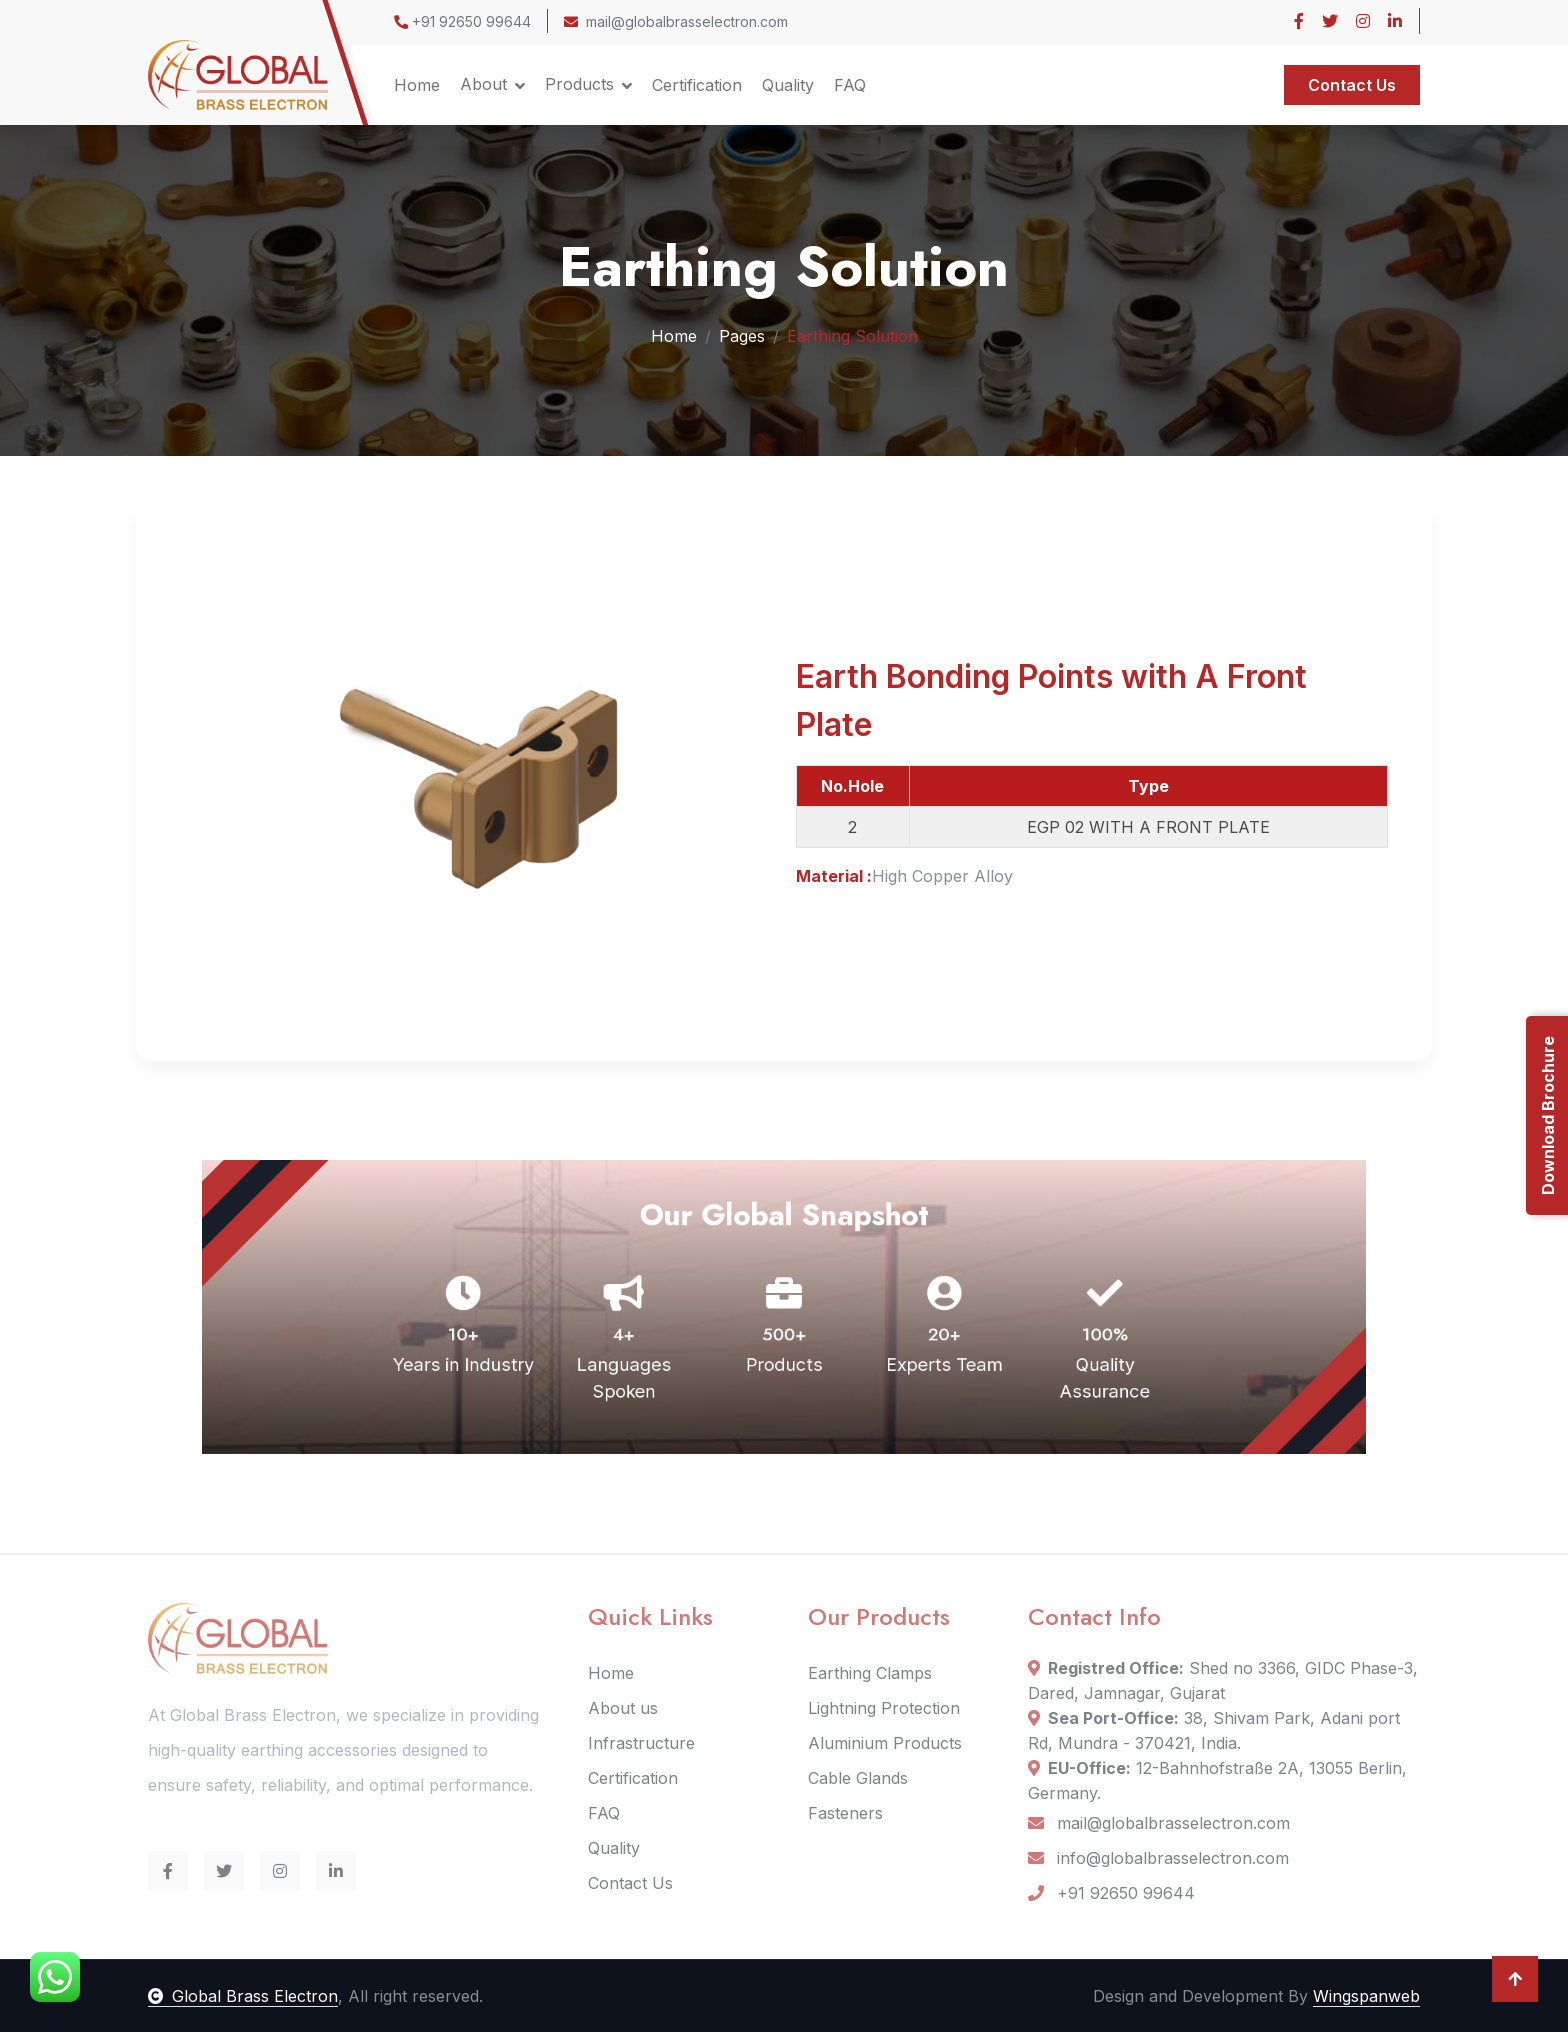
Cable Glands (858, 1778)
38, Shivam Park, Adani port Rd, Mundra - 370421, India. (1214, 1730)
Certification (697, 85)
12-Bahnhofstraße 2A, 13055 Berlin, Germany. (1217, 1780)
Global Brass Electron (243, 1996)
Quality (788, 85)
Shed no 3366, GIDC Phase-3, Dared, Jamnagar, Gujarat (1223, 1680)
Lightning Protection (884, 1708)
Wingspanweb (1366, 1996)
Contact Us (1352, 85)
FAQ (850, 85)
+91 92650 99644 (462, 21)
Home (417, 85)
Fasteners (845, 1813)
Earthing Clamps (870, 1673)
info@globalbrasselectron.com (1158, 1858)
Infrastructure (641, 1743)
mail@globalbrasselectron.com (676, 21)
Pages (742, 335)
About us (623, 1708)
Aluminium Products (885, 1743)
